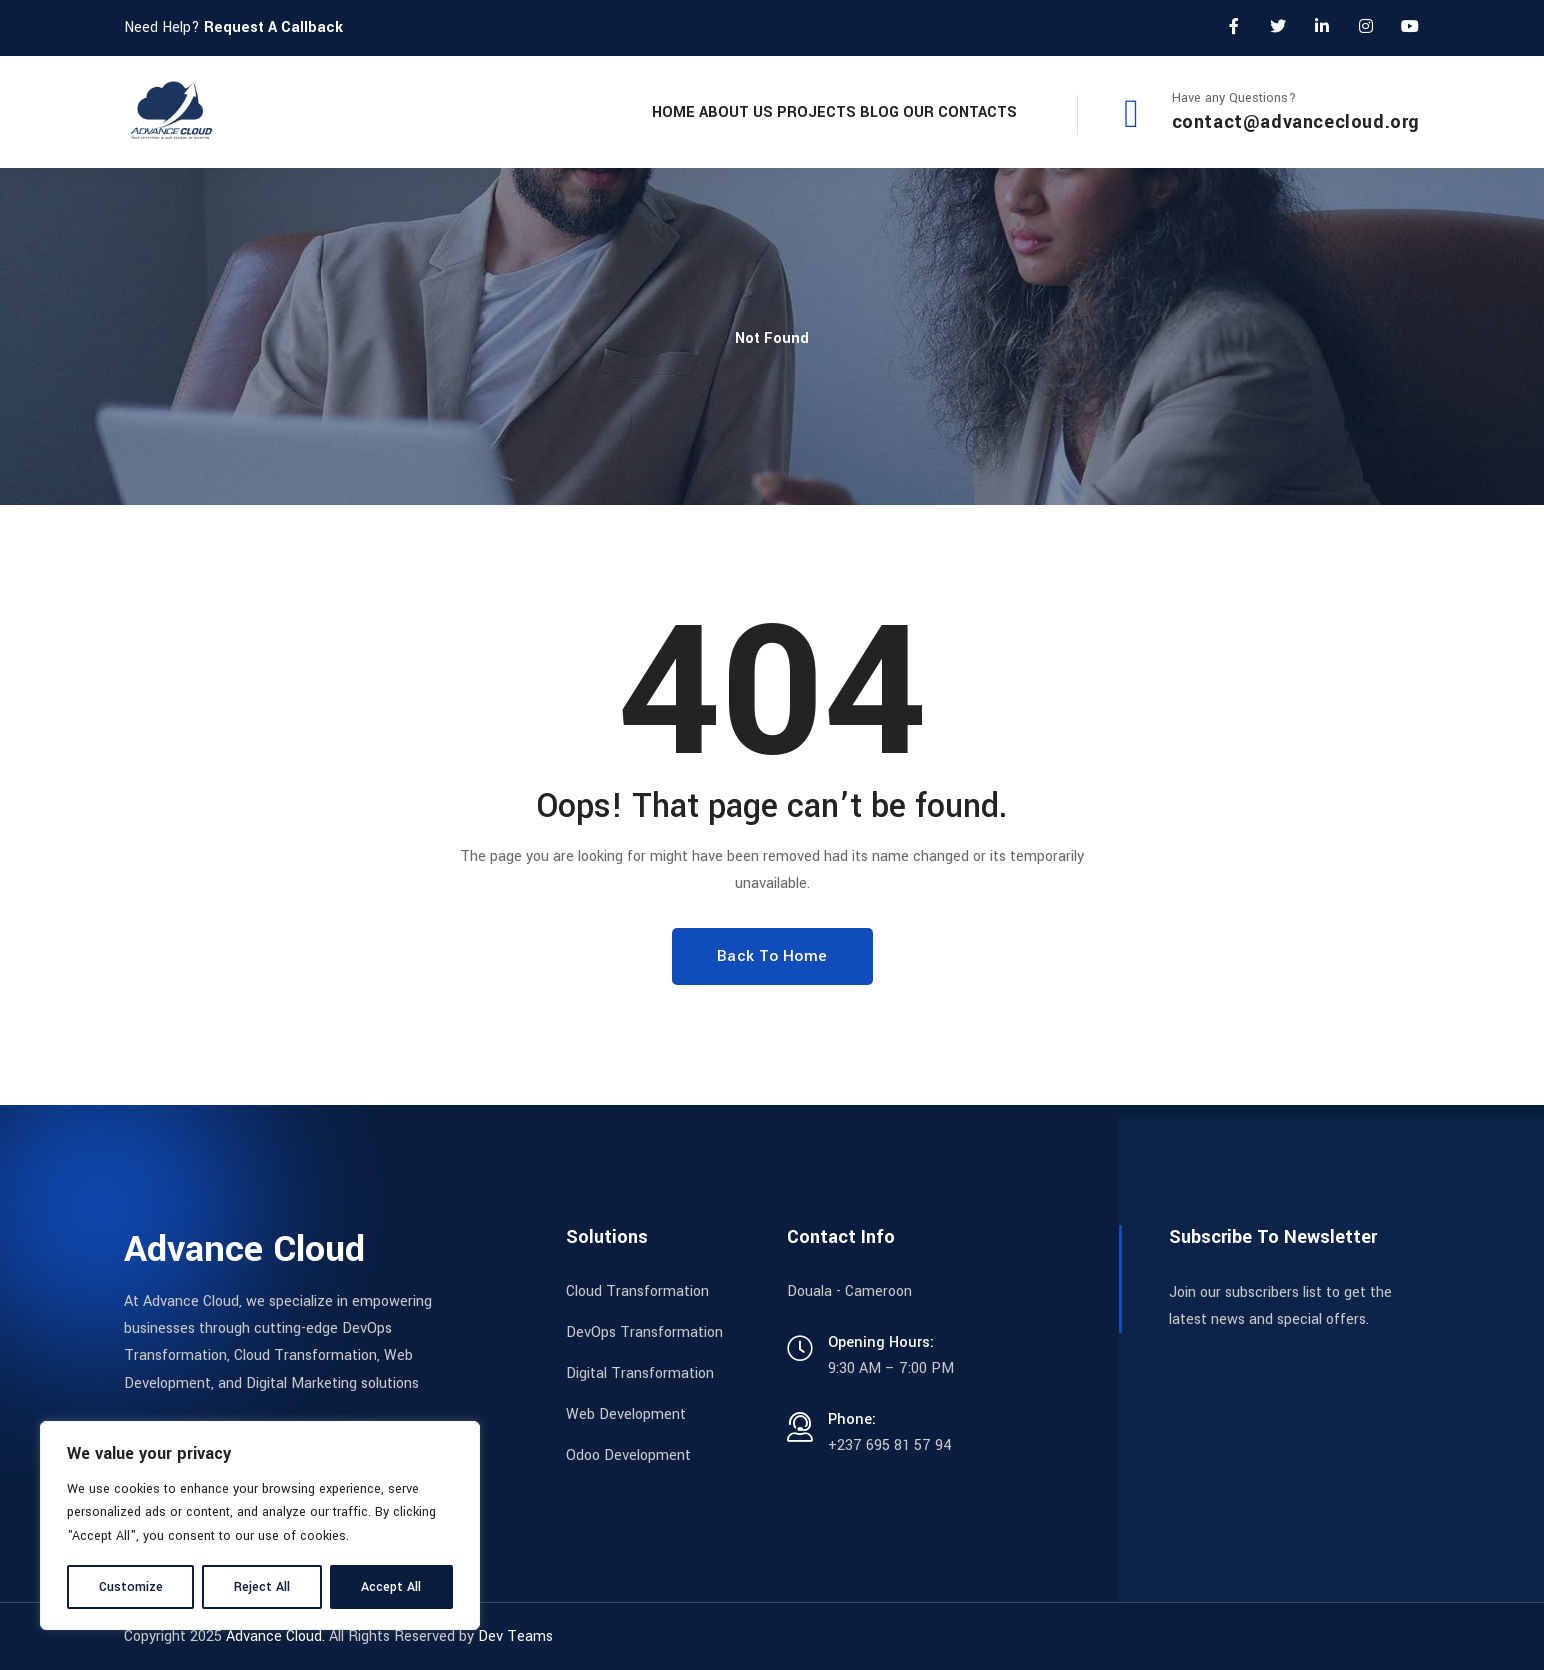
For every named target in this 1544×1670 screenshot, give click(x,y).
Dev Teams (515, 1636)
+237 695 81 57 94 (890, 1445)
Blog (834, 111)
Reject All (262, 1587)
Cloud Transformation (637, 1291)
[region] (260, 1525)
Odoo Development (628, 1455)
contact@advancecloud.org (1296, 122)
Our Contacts (945, 111)
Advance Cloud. (275, 1636)
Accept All (391, 1587)
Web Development (626, 1414)
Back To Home (772, 956)
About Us (631, 111)
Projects (741, 111)
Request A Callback (273, 27)
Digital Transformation (640, 1373)
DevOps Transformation (644, 1332)
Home (538, 111)
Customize (131, 1587)
